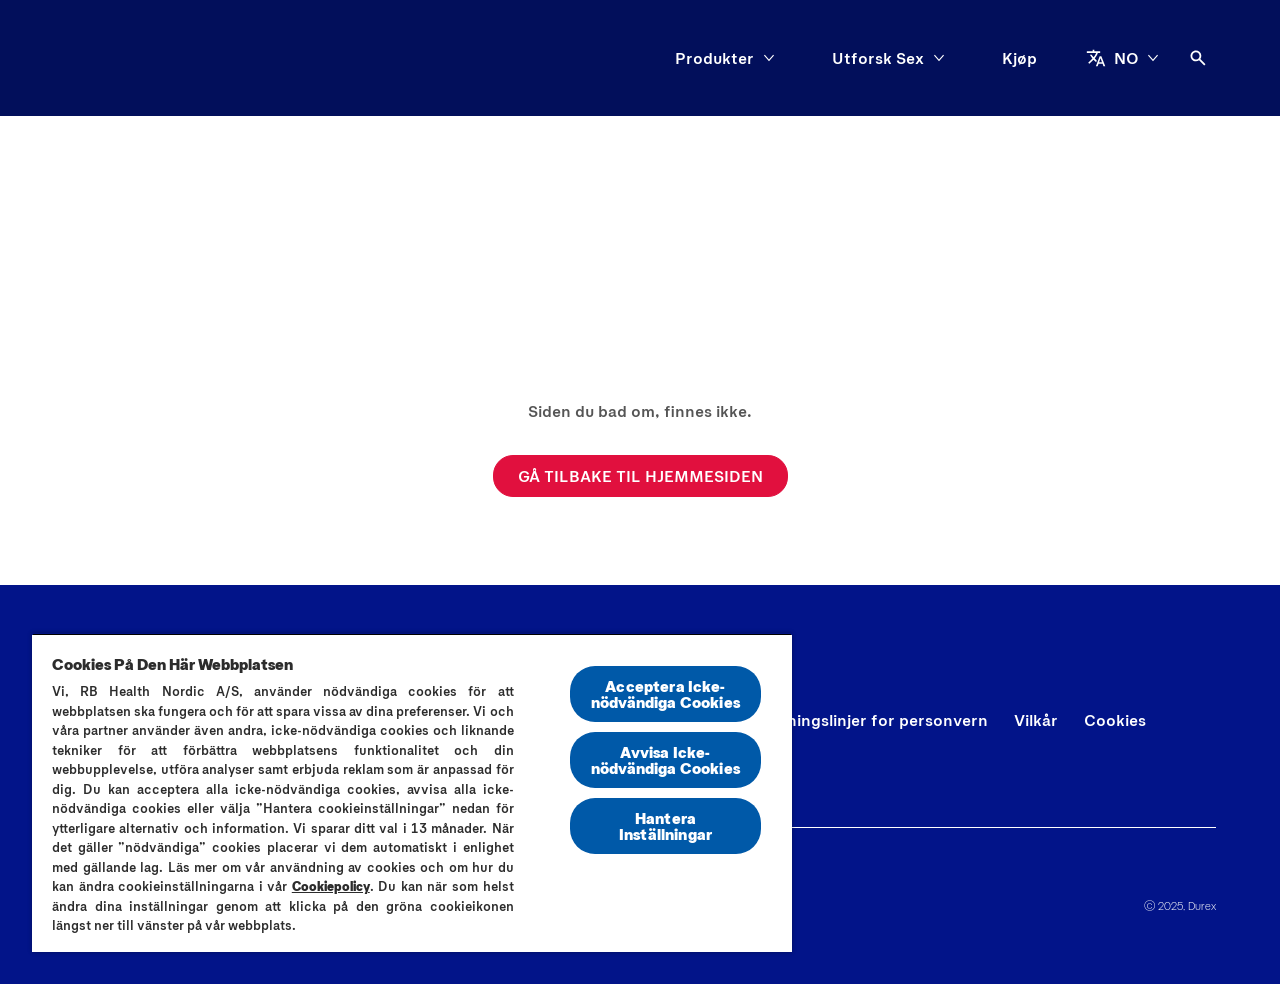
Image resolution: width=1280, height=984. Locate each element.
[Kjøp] (1019, 58)
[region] (412, 792)
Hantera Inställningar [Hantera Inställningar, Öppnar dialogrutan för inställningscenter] (665, 825)
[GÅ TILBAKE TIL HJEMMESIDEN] (640, 476)
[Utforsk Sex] (878, 58)
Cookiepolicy (331, 886)
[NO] (1122, 58)
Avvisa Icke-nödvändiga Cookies (665, 759)
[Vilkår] (1036, 720)
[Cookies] (1115, 720)
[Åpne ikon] (1198, 58)
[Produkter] (714, 58)
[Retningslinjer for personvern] (874, 720)
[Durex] (111, 58)
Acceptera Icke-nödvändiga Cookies (665, 693)
